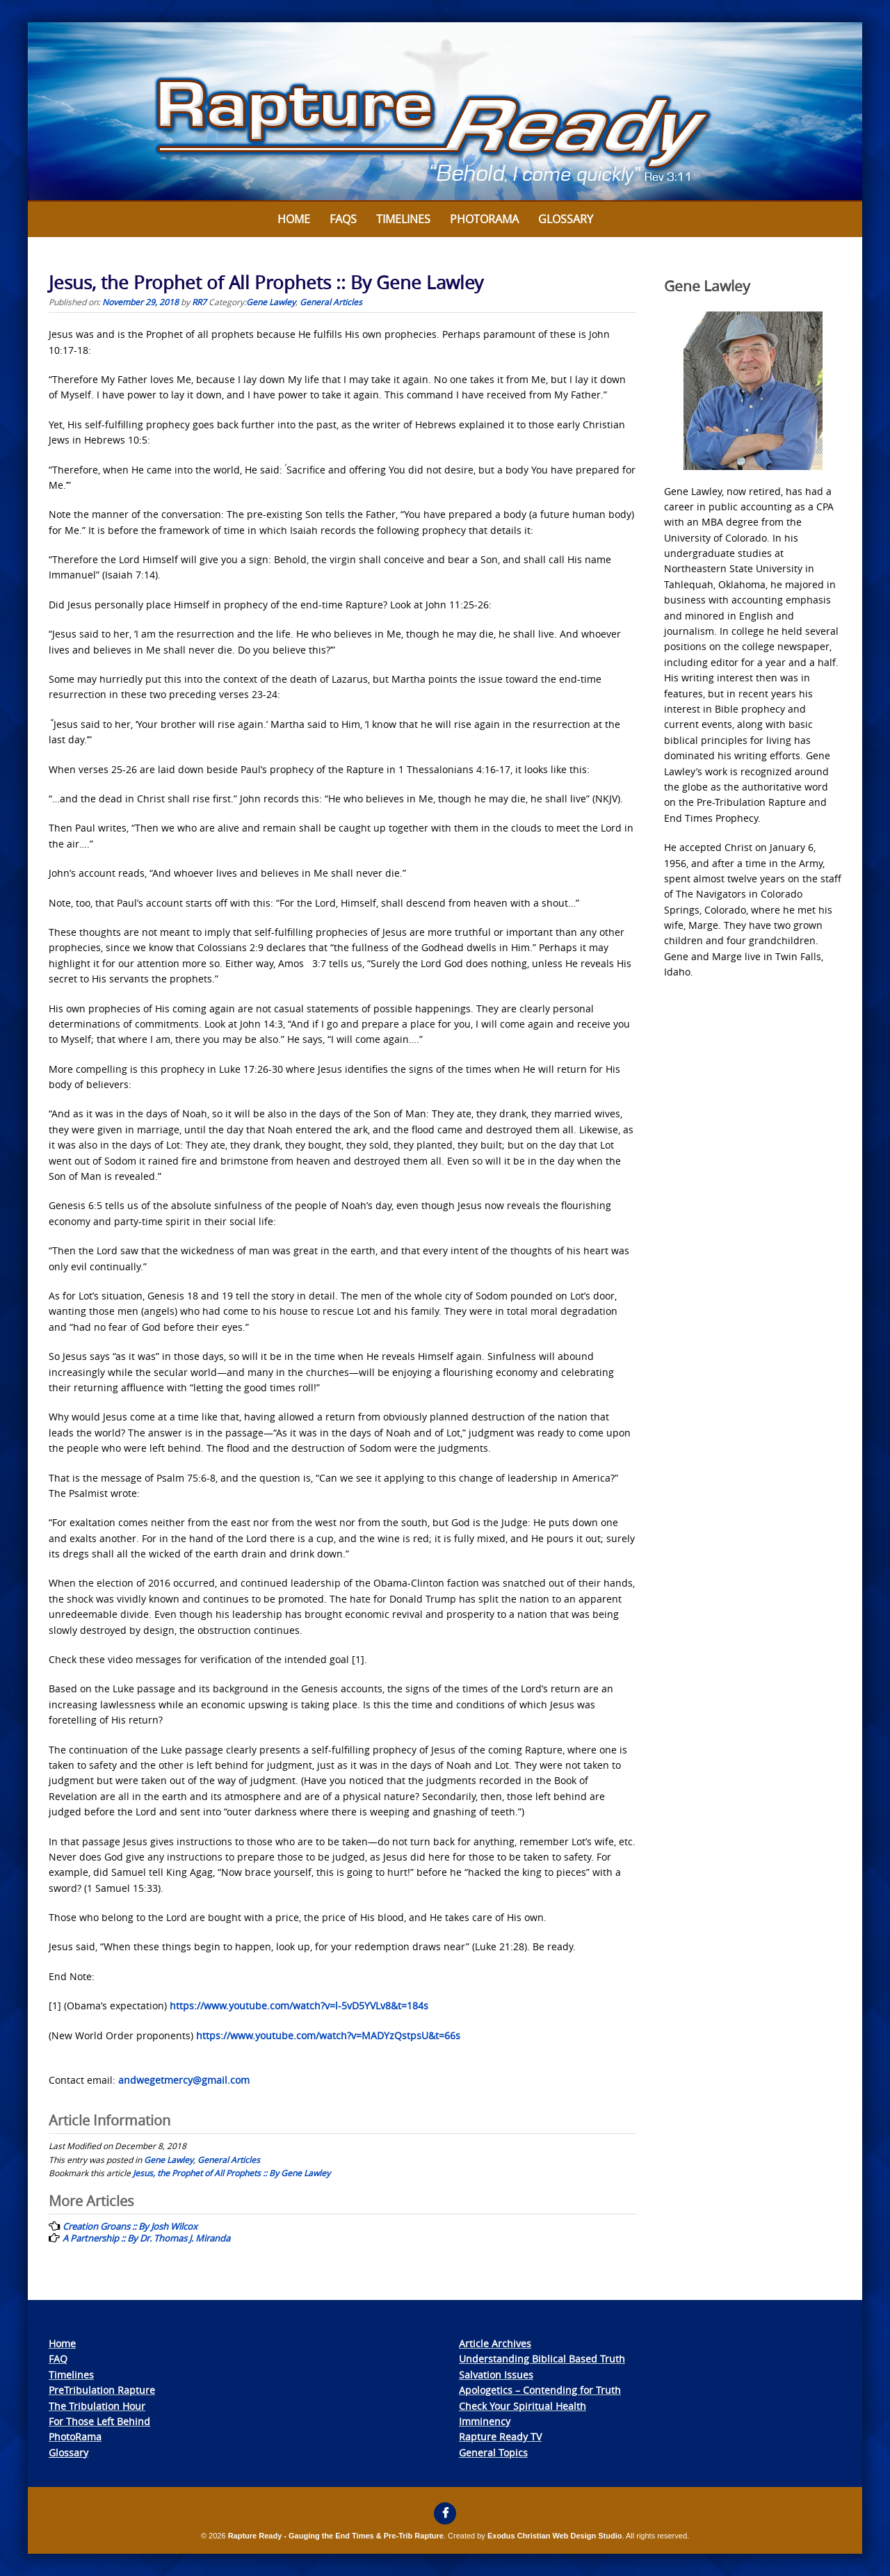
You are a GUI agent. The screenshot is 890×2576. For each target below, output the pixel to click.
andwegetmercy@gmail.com (184, 2080)
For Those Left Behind (99, 2421)
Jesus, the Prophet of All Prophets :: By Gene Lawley (231, 2172)
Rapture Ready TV (500, 2436)
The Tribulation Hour (97, 2406)
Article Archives (495, 2343)
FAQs (343, 219)
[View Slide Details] (445, 112)
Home (293, 219)
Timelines (403, 219)
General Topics (493, 2452)
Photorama (484, 219)
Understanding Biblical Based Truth (542, 2358)
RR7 (199, 301)
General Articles (331, 301)
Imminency (484, 2421)
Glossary (565, 219)
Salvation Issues (496, 2374)
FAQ (58, 2358)
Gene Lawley (271, 301)
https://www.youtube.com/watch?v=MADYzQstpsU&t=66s (328, 2035)
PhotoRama (75, 2436)
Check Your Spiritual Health (522, 2406)
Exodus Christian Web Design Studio (554, 2536)
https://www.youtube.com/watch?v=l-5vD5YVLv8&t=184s (299, 2005)
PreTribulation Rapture (102, 2390)
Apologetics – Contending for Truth (540, 2390)
